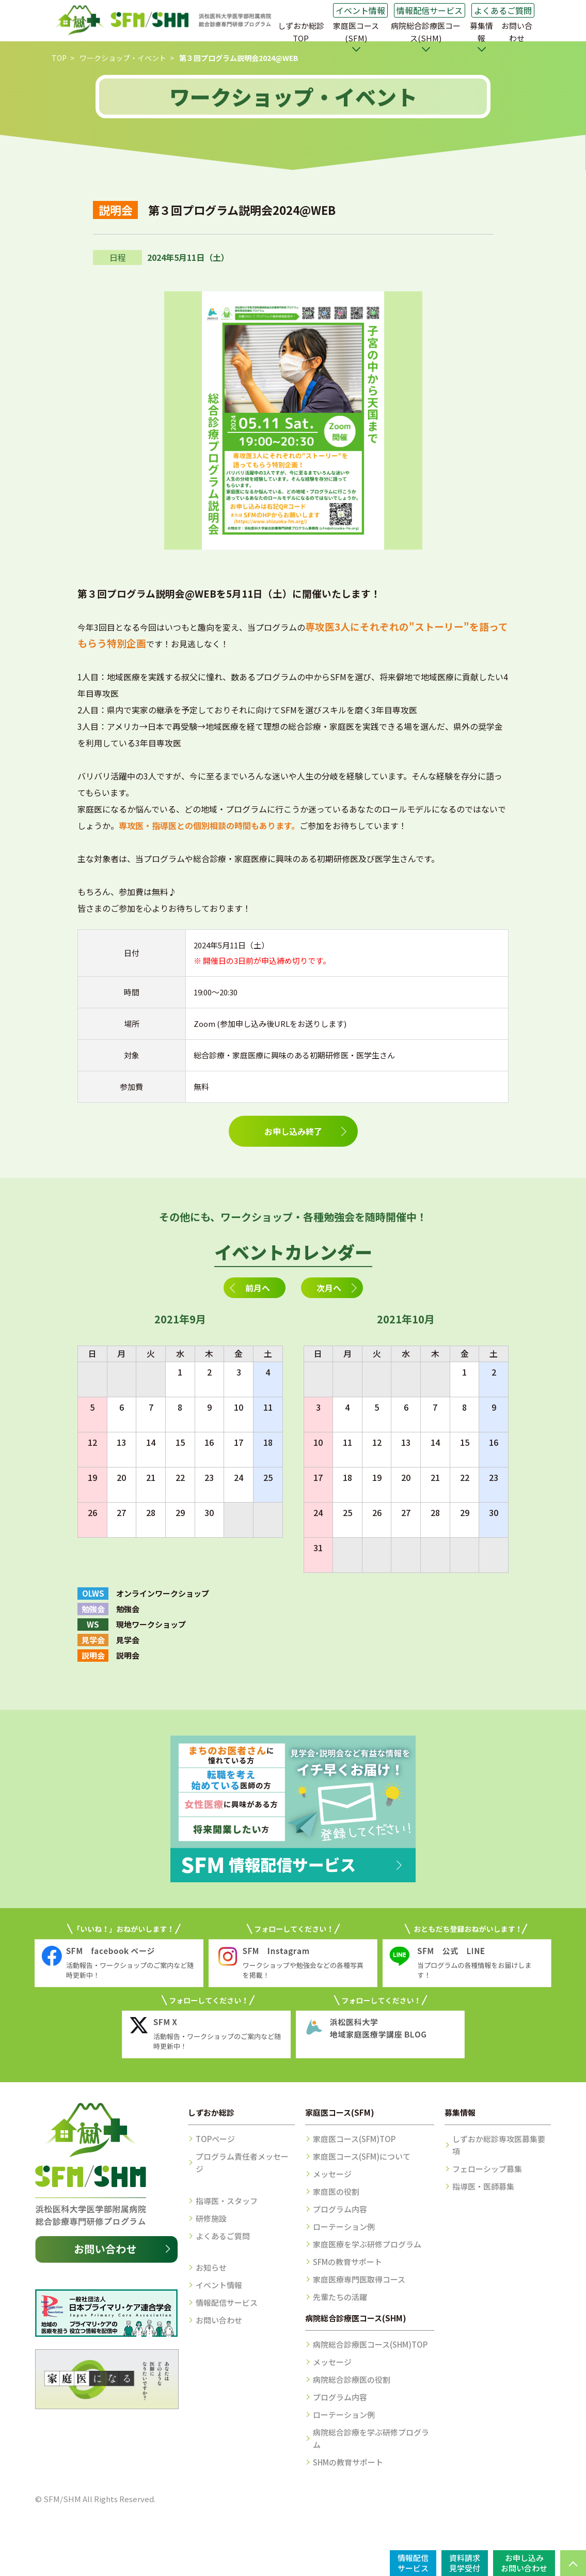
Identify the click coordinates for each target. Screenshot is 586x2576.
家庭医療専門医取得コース (359, 2279)
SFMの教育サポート (347, 2261)
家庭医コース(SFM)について (361, 2156)
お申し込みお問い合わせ (524, 2562)
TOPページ (215, 2138)
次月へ (328, 1288)
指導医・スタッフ (227, 2200)
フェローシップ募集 (487, 2168)
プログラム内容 (340, 2209)
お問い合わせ (516, 31)
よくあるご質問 (503, 10)
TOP (59, 58)
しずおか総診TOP (301, 31)
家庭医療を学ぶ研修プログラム (367, 2244)
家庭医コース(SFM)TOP (354, 2138)
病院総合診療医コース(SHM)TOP (370, 2344)
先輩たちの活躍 (340, 2296)
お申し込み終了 (293, 1131)
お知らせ (211, 2267)
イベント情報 (360, 10)
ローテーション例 (344, 2226)
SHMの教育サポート (348, 2462)
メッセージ (332, 2173)
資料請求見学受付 (464, 2562)
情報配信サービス (430, 10)
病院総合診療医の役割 (351, 2379)
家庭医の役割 (336, 2191)
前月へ (257, 1288)
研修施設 (211, 2218)
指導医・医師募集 (483, 2186)
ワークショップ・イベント (123, 58)
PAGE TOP (573, 2563)
